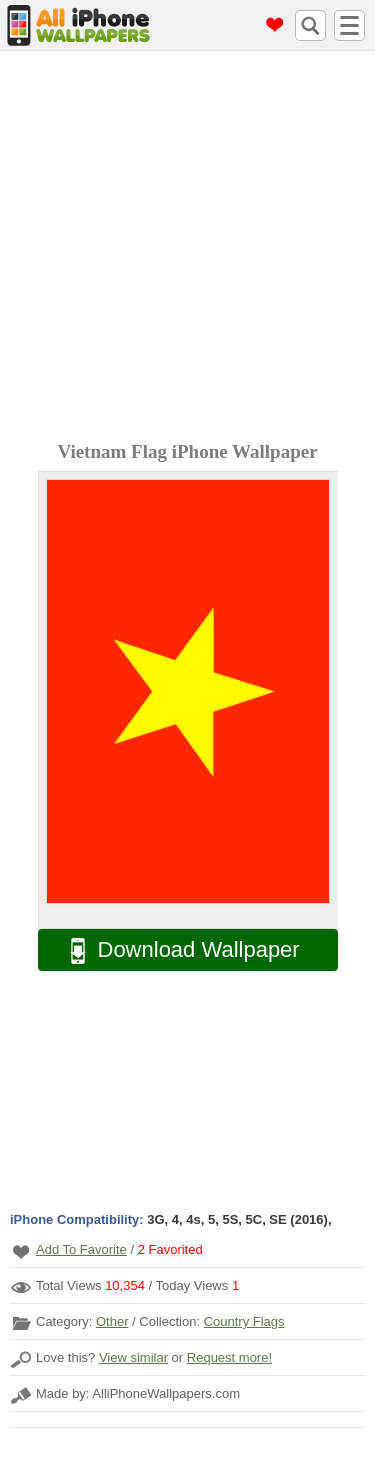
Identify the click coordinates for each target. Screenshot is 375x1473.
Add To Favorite (81, 1249)
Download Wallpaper (175, 950)
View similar (133, 1357)
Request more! (229, 1357)
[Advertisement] (187, 248)
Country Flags (244, 1321)
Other (112, 1321)
